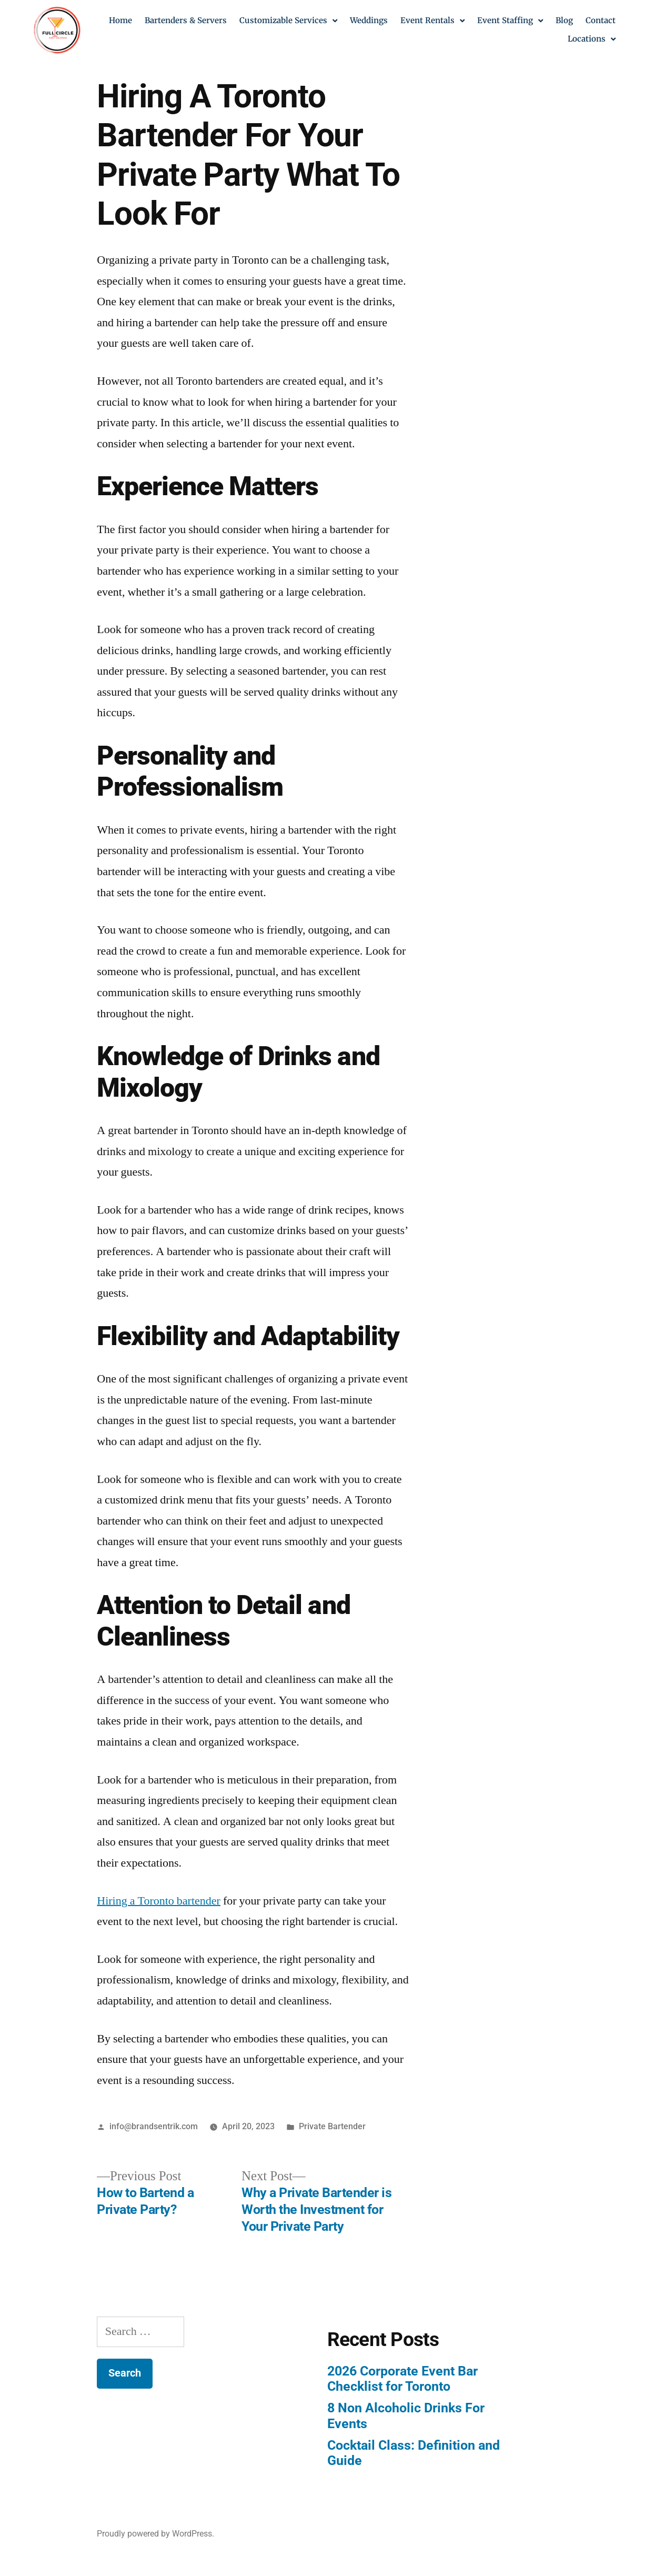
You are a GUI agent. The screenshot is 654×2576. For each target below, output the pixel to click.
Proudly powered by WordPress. (155, 2534)
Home (120, 20)
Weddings (369, 20)
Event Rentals (432, 21)
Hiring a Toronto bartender (158, 1900)
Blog (564, 20)
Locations (592, 39)
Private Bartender (332, 2126)
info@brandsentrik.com (153, 2126)
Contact (601, 20)
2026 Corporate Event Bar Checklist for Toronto (402, 2378)
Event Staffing (510, 21)
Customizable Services (288, 21)
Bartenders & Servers (186, 20)
